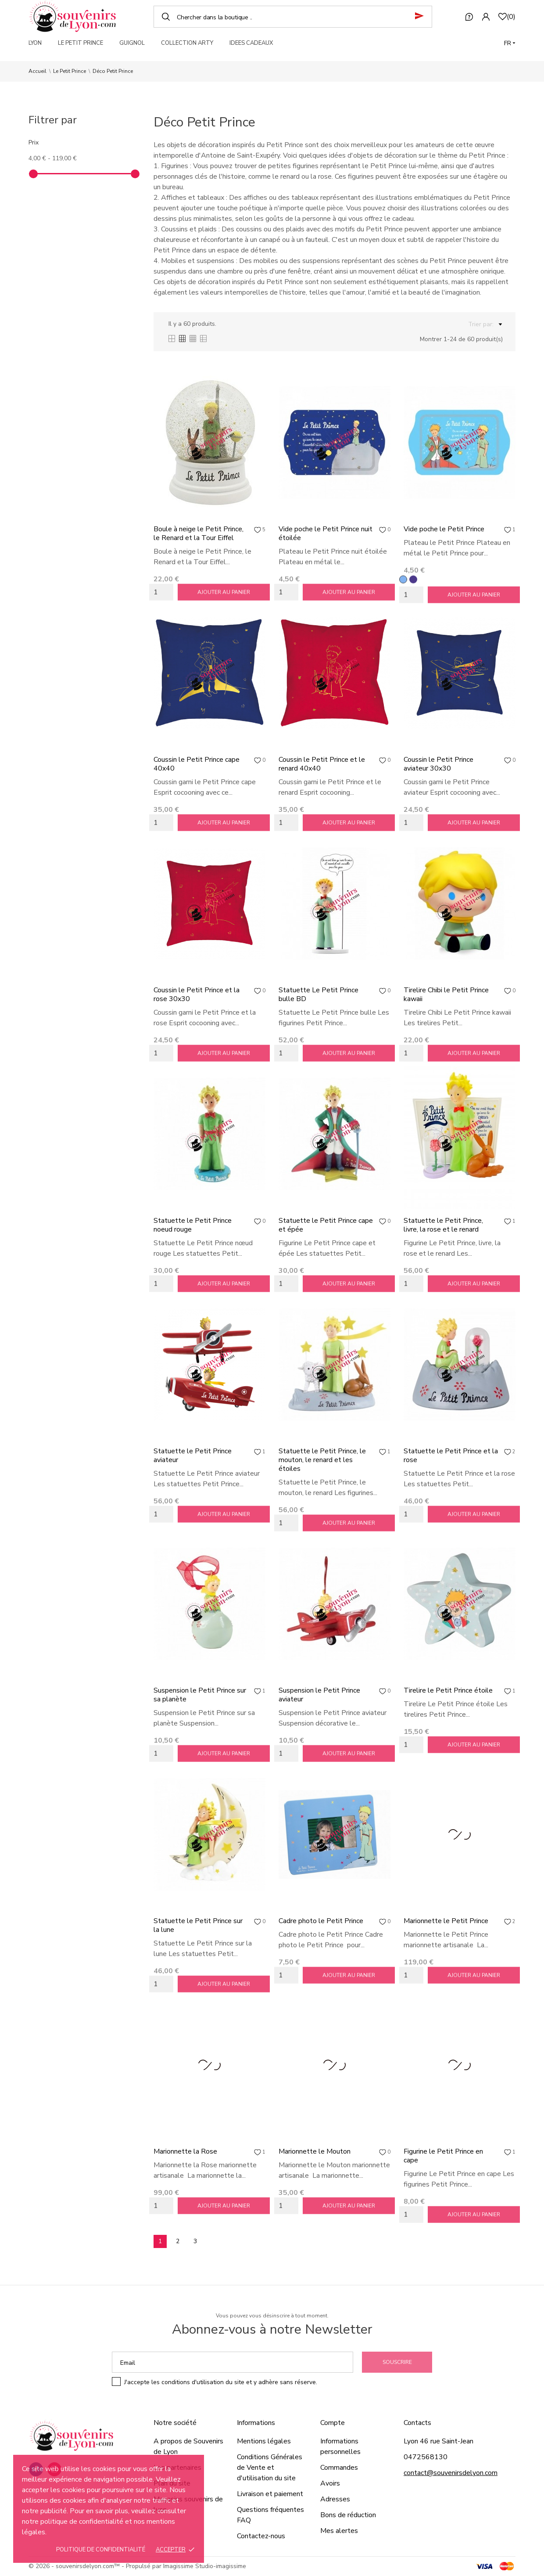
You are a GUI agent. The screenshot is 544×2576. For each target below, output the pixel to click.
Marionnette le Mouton (315, 2151)
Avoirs (330, 2483)
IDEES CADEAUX (251, 43)
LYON (35, 43)
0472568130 (425, 2457)
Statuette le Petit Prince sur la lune (198, 1925)
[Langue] (509, 43)
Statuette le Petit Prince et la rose (451, 1455)
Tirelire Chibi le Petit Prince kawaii (446, 994)
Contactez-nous (261, 2536)
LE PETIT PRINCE (80, 43)
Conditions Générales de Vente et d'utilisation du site (269, 2467)
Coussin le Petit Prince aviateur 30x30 (438, 764)
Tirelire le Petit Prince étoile (448, 1690)
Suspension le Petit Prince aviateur (319, 1695)
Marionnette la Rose (185, 2151)
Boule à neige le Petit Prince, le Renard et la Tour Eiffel (198, 533)
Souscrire (397, 2362)
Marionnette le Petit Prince (446, 1921)
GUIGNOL (132, 43)
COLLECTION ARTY (187, 43)
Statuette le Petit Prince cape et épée (326, 1225)
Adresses (335, 2499)
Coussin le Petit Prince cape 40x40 (197, 764)
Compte (332, 2423)
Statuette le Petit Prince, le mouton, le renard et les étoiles (322, 1460)
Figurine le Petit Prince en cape (443, 2156)
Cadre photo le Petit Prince (321, 1921)
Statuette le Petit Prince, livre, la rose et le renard (443, 1225)
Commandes (339, 2467)
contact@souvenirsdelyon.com (450, 2473)
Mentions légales (264, 2441)
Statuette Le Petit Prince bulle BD (318, 994)
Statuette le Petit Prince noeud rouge (193, 1225)
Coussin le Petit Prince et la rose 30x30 (197, 994)
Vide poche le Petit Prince (444, 529)
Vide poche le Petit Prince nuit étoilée (325, 533)
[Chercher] (293, 17)
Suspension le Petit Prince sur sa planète (200, 1695)
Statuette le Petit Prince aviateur (193, 1455)
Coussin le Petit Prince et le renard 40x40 (322, 764)
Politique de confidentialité (100, 2550)
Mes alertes (339, 2531)
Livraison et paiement (270, 2494)
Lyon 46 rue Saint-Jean (438, 2441)
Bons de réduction (348, 2515)
